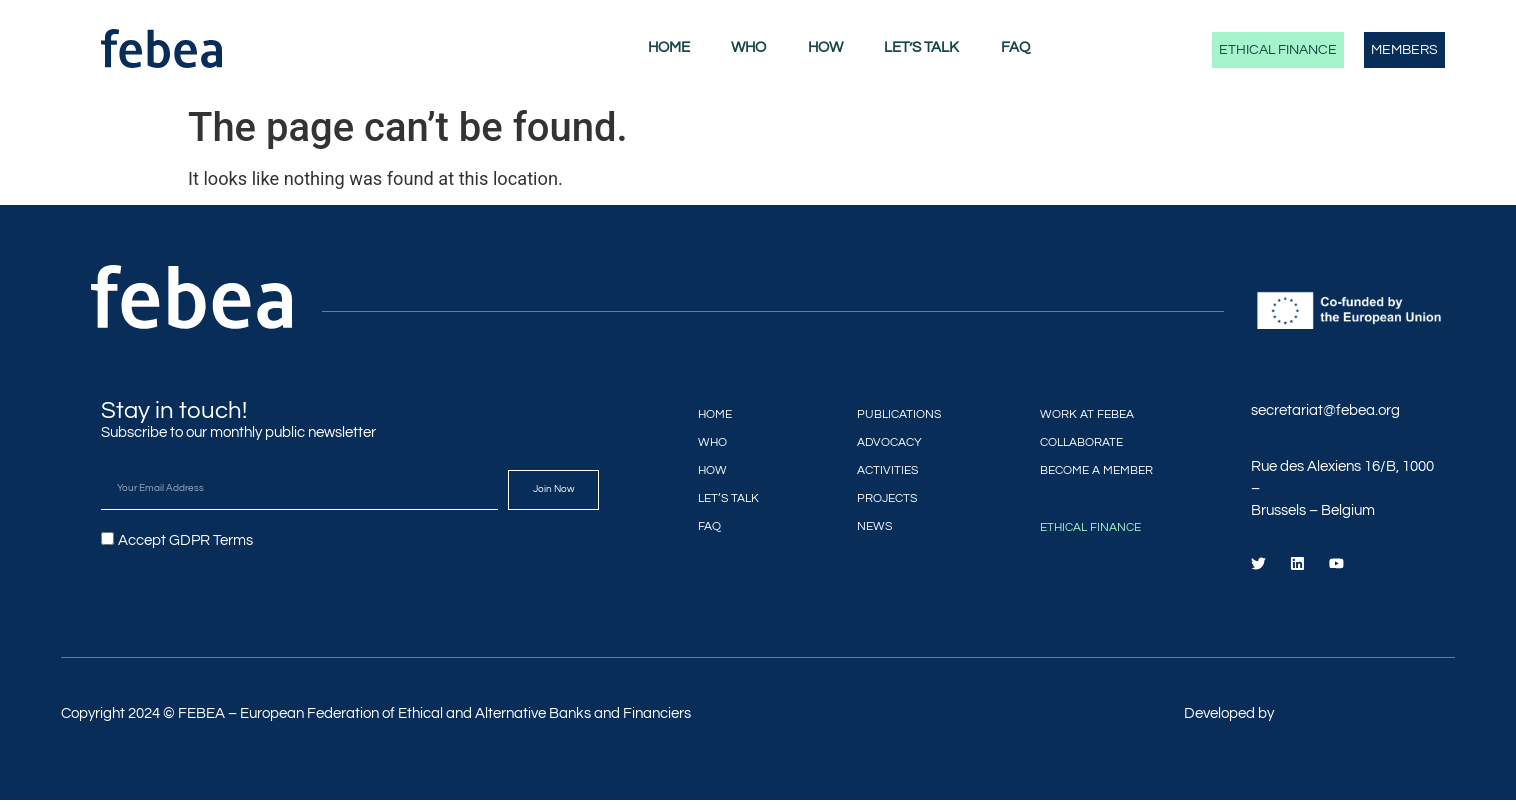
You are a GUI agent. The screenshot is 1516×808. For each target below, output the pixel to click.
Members (1404, 50)
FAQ (1015, 47)
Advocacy (881, 441)
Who (748, 47)
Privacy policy (937, 721)
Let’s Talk (921, 47)
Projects (878, 497)
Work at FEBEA (1088, 413)
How (825, 47)
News (862, 525)
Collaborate (1083, 441)
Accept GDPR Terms (185, 539)
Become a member (1100, 469)
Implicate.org (1320, 721)
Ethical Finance (1278, 50)
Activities (878, 469)
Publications (893, 413)
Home (669, 47)
